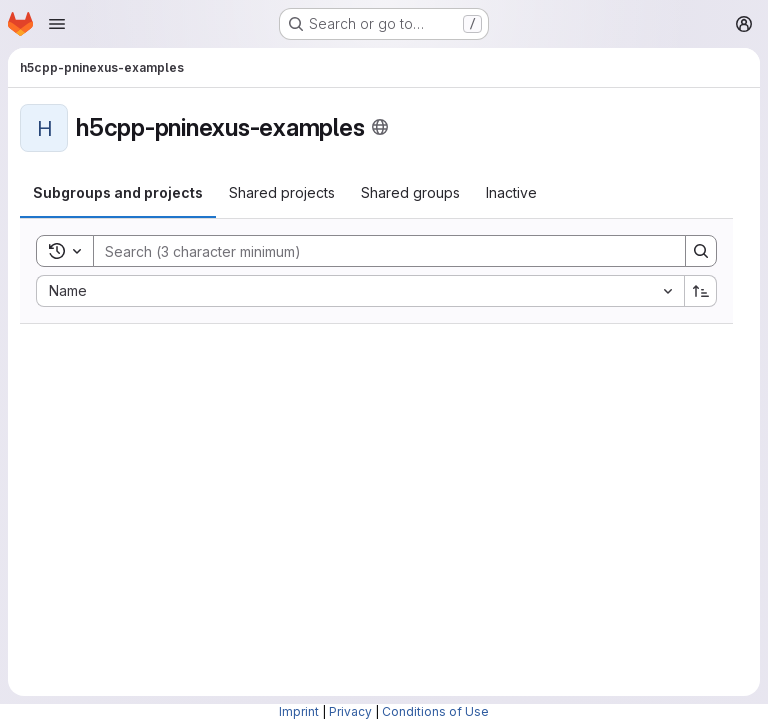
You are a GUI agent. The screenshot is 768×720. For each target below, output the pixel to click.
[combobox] (360, 291)
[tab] (118, 193)
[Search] (379, 251)
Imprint (299, 711)
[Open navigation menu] (57, 24)
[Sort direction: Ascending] (701, 291)
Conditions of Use (435, 711)
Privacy (350, 711)
